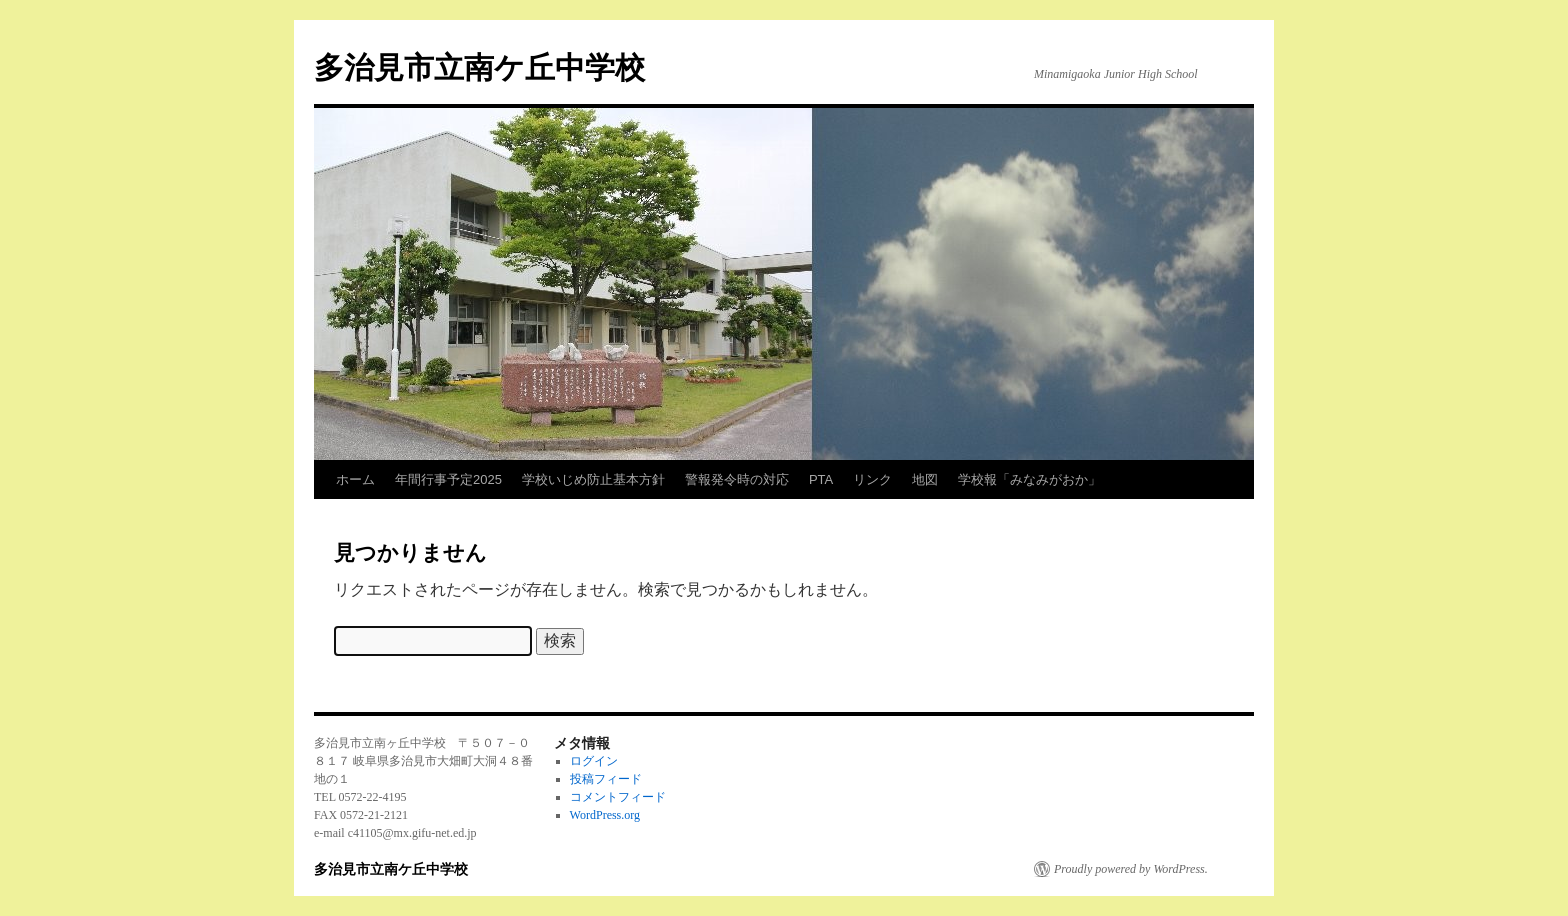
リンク (872, 479)
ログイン (594, 761)
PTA (821, 479)
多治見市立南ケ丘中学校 (479, 67)
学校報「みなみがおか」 (1029, 479)
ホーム (355, 479)
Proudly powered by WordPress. (1131, 869)
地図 (925, 479)
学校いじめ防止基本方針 (593, 479)
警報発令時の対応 (737, 479)
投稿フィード (606, 779)
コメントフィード (618, 797)
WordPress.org (605, 815)
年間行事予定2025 (448, 479)
